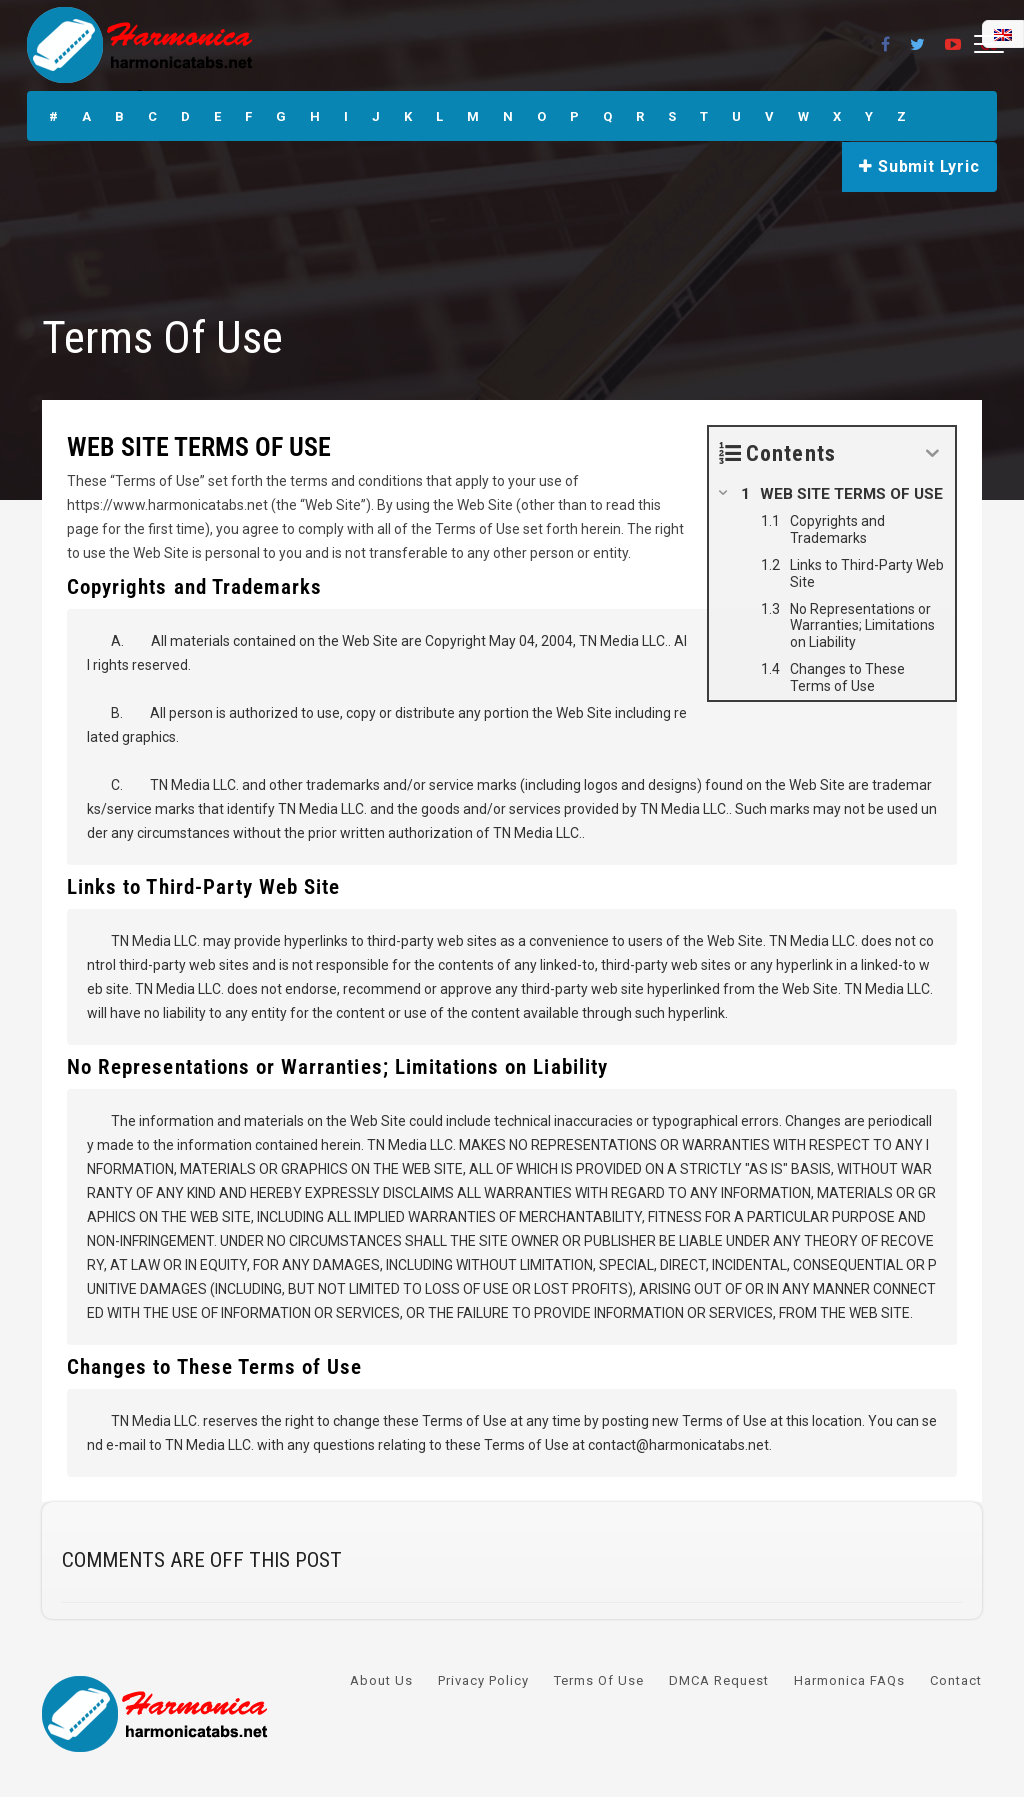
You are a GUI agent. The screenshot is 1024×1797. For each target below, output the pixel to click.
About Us (381, 1680)
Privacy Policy (483, 1680)
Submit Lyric (919, 166)
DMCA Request (719, 1680)
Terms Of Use (599, 1680)
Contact (956, 1680)
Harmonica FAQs (849, 1680)
